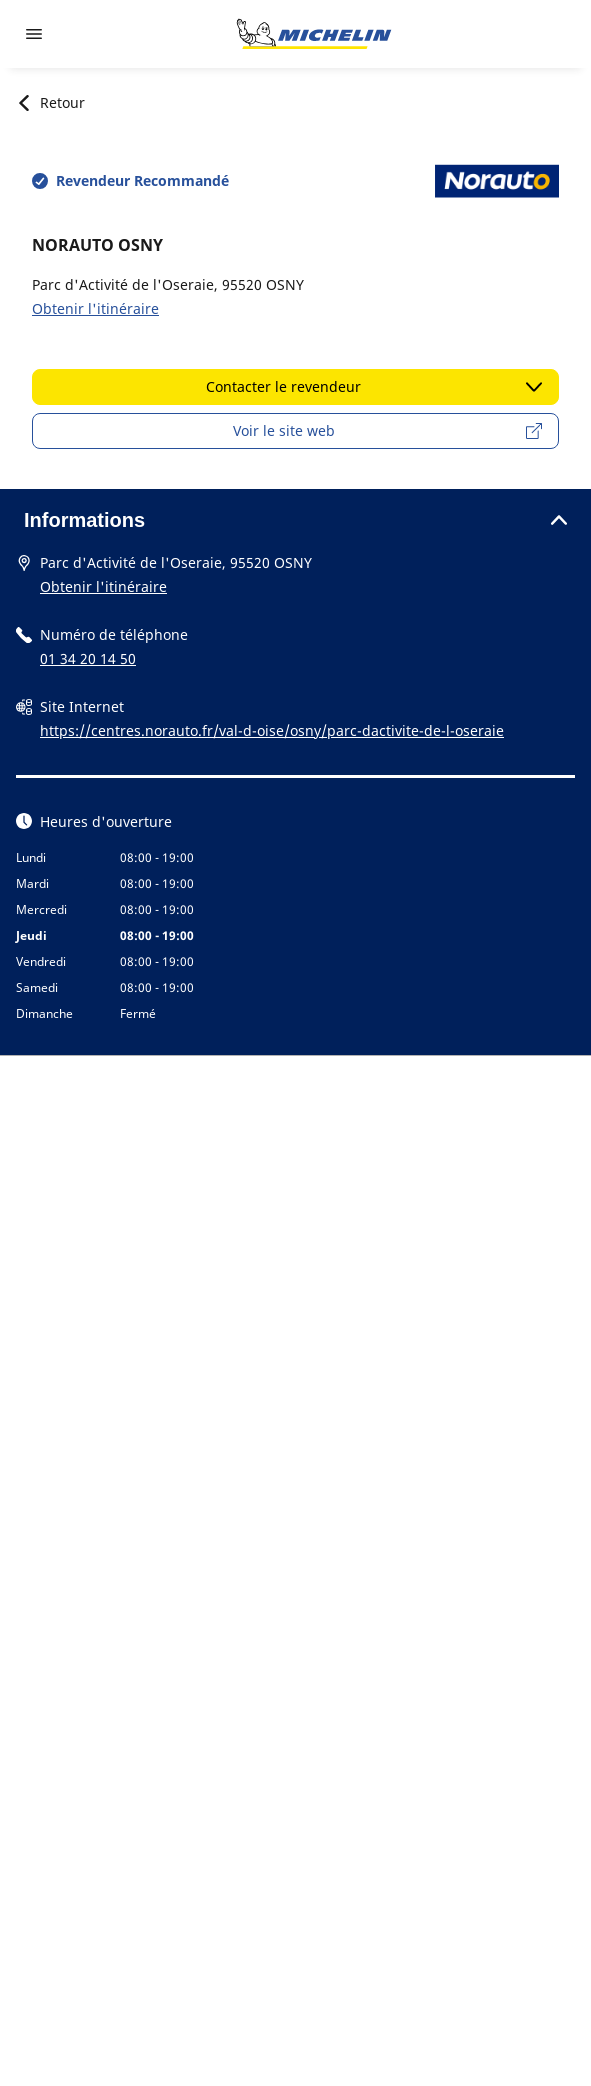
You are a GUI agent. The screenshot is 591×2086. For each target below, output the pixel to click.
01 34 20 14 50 (88, 658)
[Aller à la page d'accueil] (314, 34)
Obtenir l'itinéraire (95, 308)
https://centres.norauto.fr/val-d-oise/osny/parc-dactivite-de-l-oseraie (272, 730)
